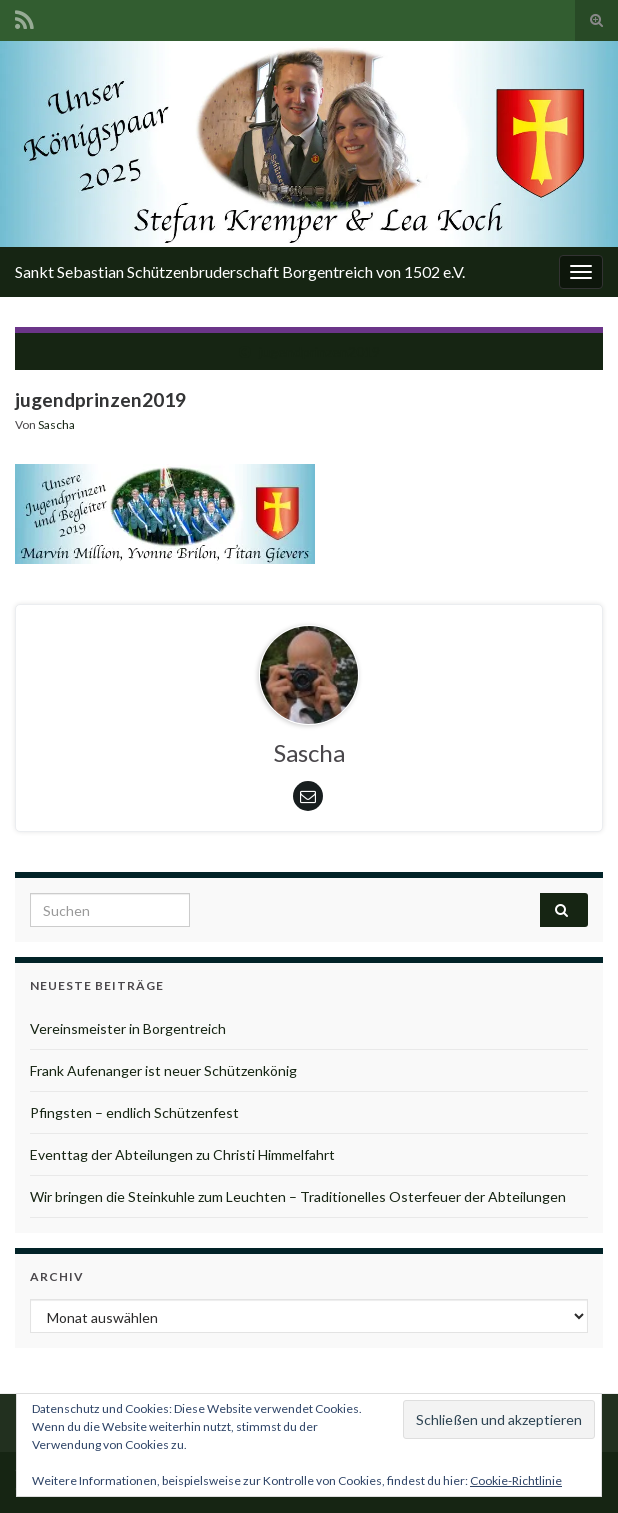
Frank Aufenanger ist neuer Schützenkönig (163, 1070)
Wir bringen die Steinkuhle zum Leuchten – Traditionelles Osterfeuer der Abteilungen (298, 1196)
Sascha (56, 424)
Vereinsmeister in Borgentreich (128, 1028)
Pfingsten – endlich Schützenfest (134, 1112)
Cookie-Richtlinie (516, 1480)
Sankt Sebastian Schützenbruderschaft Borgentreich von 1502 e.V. (240, 271)
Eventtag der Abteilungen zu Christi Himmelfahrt (182, 1154)
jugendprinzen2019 (319, 351)
